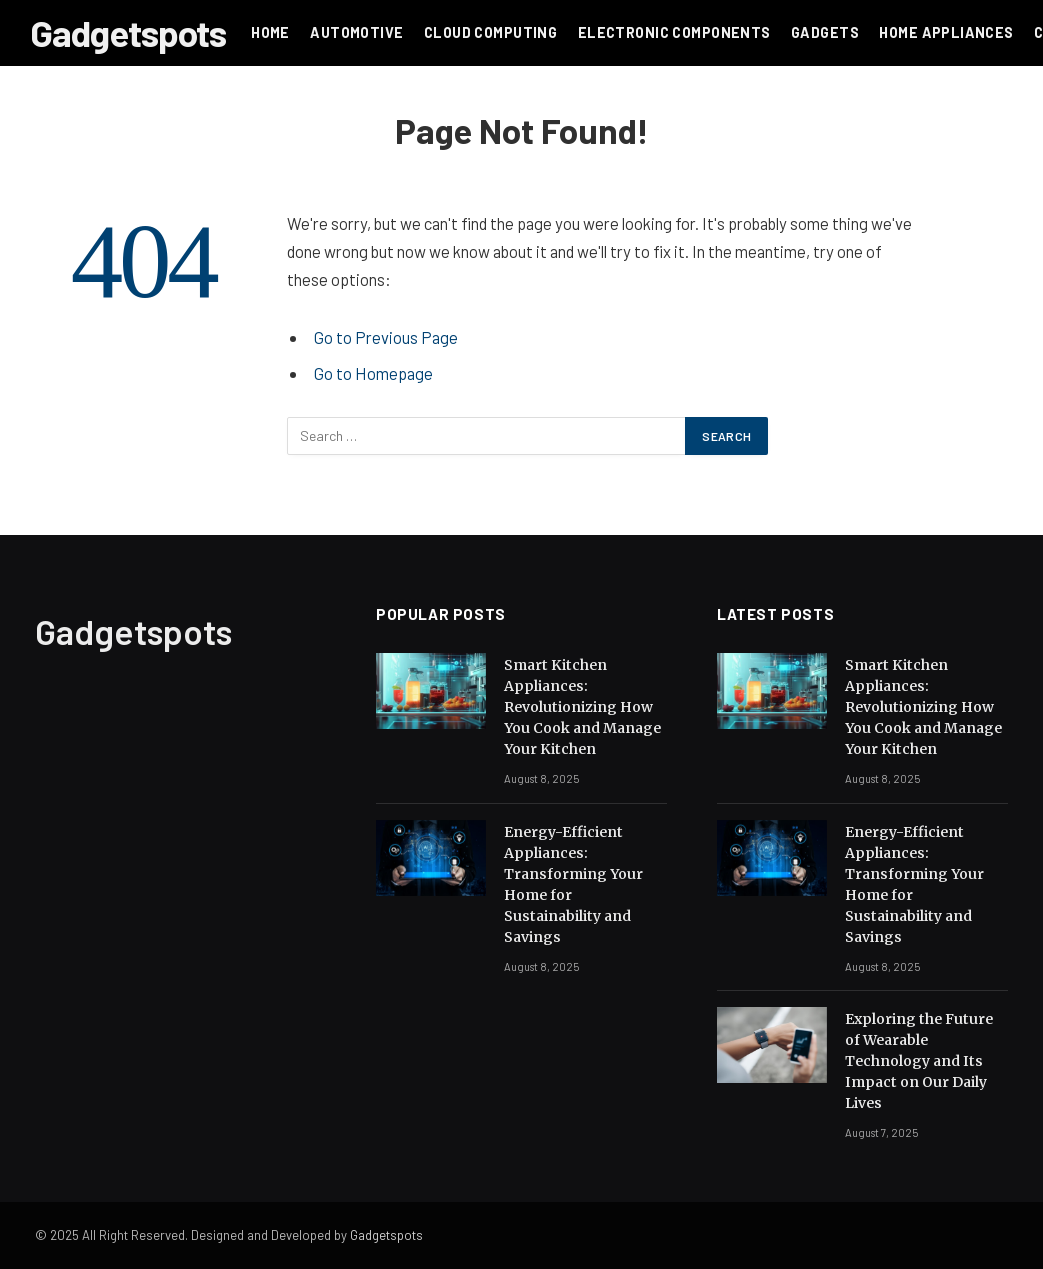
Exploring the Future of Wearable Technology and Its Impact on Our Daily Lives (919, 1061)
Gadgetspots (386, 1235)
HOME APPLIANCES (946, 32)
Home (270, 32)
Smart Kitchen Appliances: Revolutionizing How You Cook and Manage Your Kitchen (582, 707)
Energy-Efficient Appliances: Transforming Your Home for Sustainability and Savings (573, 884)
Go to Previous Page (386, 337)
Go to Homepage (373, 373)
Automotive (356, 32)
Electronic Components (674, 32)
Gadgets (825, 32)
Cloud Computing (490, 32)
